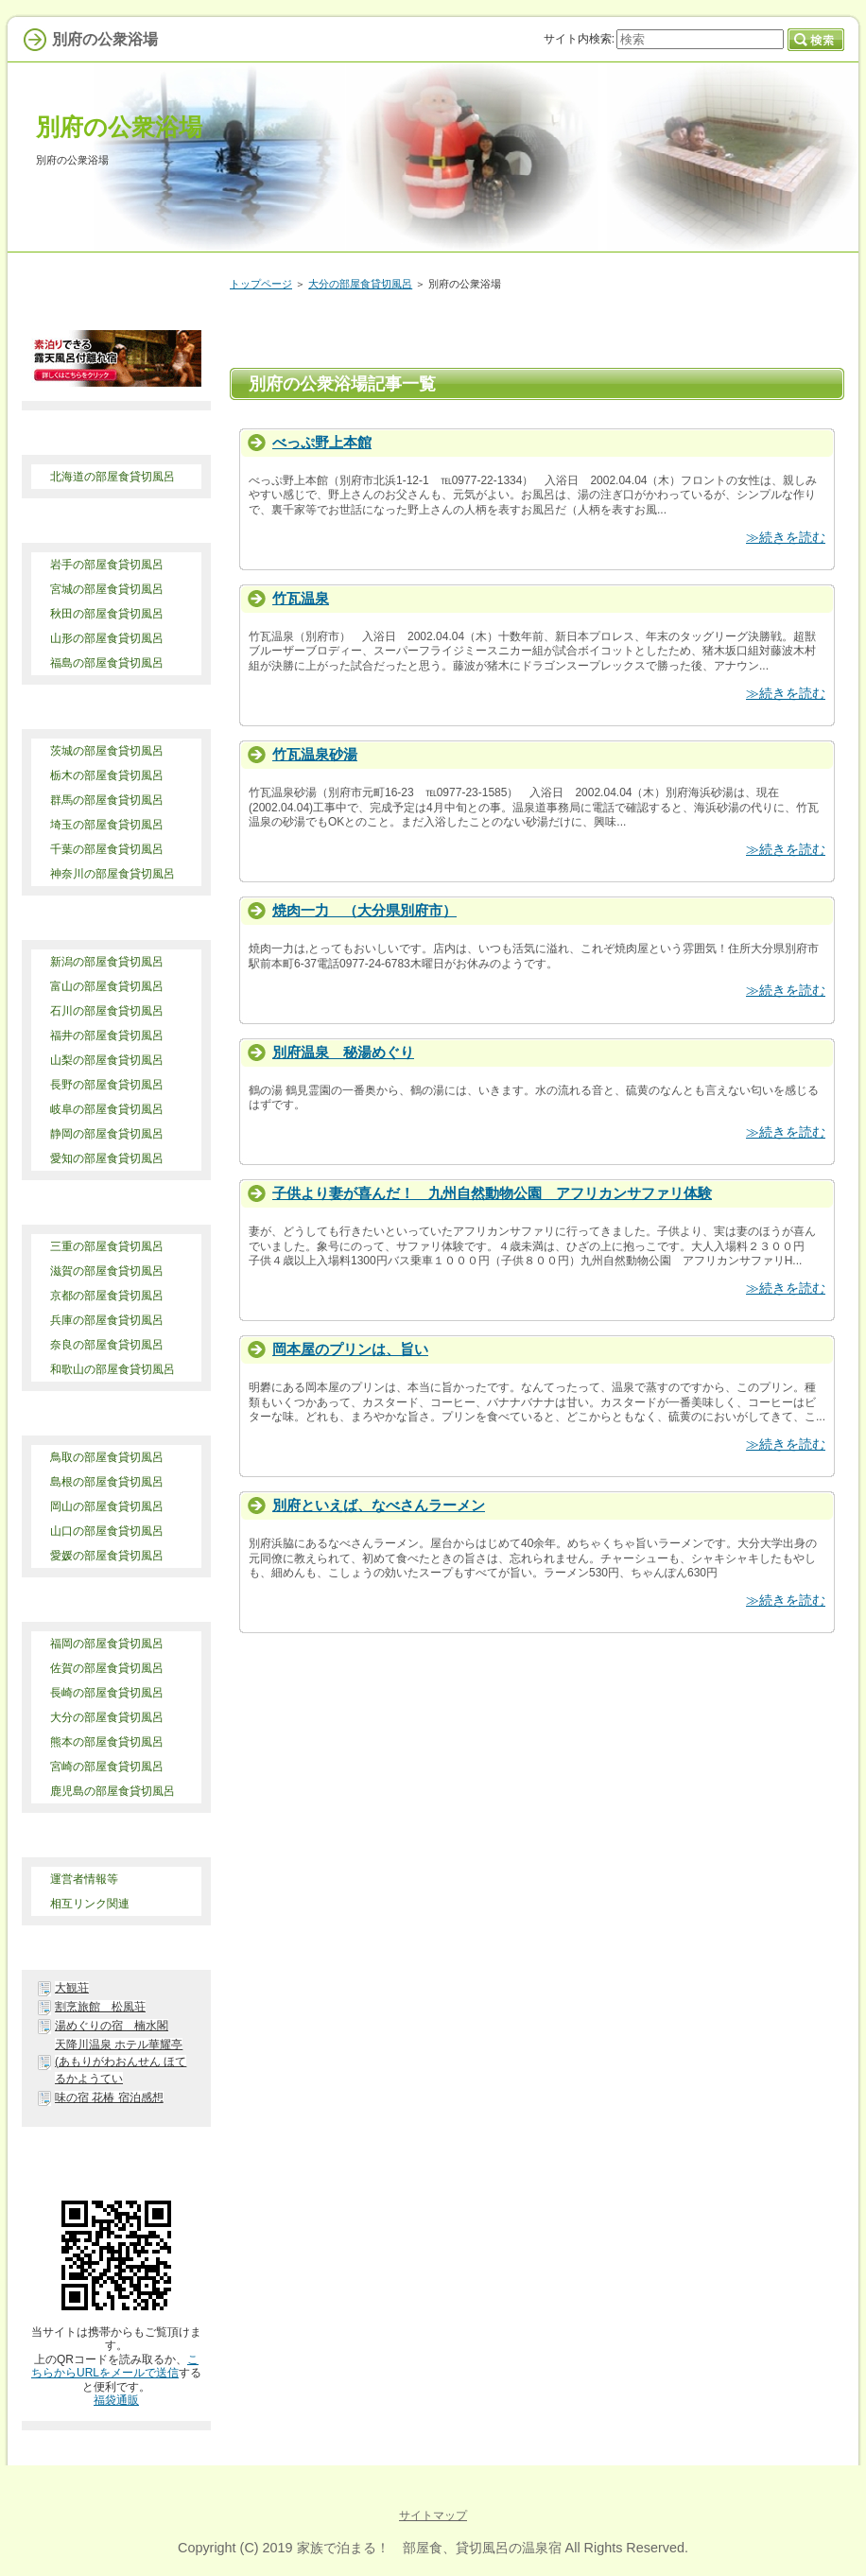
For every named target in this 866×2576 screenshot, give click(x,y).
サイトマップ (433, 2515)
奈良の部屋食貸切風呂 (107, 1344)
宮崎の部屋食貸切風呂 (107, 1766)
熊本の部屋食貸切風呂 (107, 1742)
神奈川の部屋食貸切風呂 (112, 873)
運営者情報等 (84, 1879)
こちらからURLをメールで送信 (115, 2366)
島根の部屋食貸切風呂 (107, 1481)
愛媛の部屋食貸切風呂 (107, 1555)
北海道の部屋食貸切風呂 (112, 476)
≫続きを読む (785, 537)
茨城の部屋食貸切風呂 (107, 750)
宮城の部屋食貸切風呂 (107, 589)
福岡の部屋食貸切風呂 (107, 1643)
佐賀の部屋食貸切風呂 (107, 1668)
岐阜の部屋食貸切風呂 (107, 1109)
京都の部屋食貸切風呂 (107, 1295)
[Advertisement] (464, 1704)
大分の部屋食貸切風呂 (360, 283)
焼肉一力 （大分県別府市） (364, 910)
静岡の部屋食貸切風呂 (107, 1133)
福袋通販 (116, 2400)
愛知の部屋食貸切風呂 (107, 1158)
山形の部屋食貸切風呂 (107, 638)
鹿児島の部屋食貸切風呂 (112, 1791)
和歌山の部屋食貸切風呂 (112, 1369)
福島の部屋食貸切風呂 (107, 663)
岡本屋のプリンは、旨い (350, 1349)
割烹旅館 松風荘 (100, 2006)
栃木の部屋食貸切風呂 (107, 775)
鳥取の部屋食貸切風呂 (107, 1457)
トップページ (261, 283)
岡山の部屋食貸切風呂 (107, 1506)
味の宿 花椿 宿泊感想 (109, 2097)
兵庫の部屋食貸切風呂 (107, 1320)
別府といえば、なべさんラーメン (378, 1505)
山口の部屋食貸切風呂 (107, 1531)
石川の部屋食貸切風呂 (107, 1011)
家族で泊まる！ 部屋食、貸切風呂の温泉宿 (429, 2547)
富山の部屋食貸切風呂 (107, 986)
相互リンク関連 (90, 1903)
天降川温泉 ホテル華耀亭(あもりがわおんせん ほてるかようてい (120, 2061)
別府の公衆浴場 (119, 126)
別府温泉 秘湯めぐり (343, 1052)
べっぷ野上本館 (322, 442)
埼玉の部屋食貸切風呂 (107, 824)
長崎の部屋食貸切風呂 (107, 1692)
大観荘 (72, 1987)
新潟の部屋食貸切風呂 (107, 961)
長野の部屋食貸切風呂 (107, 1084)
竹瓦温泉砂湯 (314, 754)
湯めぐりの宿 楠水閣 (111, 2025)
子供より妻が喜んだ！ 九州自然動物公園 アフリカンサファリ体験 (492, 1193)
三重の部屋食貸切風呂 (107, 1246)
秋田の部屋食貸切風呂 (107, 613)
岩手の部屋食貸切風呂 (107, 564)
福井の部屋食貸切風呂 (107, 1035)
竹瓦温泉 (300, 598)
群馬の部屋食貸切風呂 (107, 800)
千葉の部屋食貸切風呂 (107, 849)
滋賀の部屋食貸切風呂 (107, 1271)
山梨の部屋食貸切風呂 (107, 1060)
